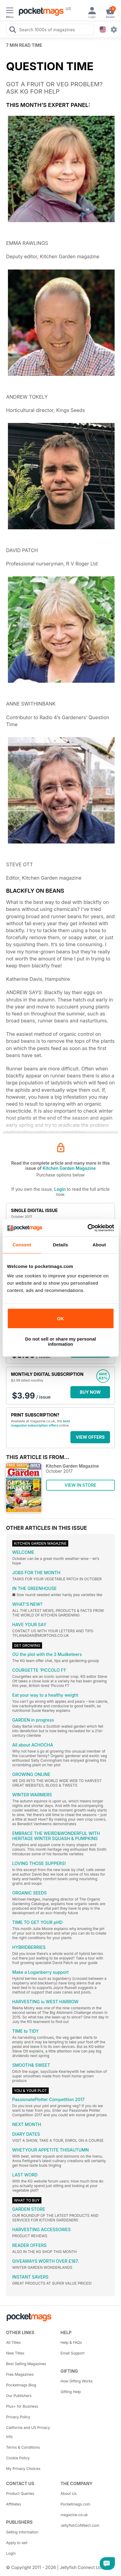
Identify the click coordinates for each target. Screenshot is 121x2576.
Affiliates (13, 2504)
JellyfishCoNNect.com (80, 2525)
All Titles (13, 2342)
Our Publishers (18, 2395)
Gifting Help (71, 2391)
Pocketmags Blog (21, 2385)
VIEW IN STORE (81, 1485)
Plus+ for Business (22, 2406)
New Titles (15, 2353)
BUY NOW (90, 1392)
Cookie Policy (18, 2458)
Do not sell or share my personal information (60, 1341)
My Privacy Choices (23, 2468)
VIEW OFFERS (90, 1437)
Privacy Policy (18, 2417)
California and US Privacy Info (28, 2432)
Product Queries (20, 2493)
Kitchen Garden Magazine (69, 1168)
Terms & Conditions (23, 2447)
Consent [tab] (21, 1244)
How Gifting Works (77, 2381)
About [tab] (99, 1244)
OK (60, 1318)
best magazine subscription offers (40, 1423)
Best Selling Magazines (26, 2363)
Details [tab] (60, 1244)
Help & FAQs (71, 2342)
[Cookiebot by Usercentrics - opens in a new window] (87, 1228)
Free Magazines (20, 2374)
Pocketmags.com (76, 2504)
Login (60, 1189)
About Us (69, 2493)
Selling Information (22, 2532)
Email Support (73, 2353)
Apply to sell (16, 2542)
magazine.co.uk (74, 2514)
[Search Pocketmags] (12, 30)
